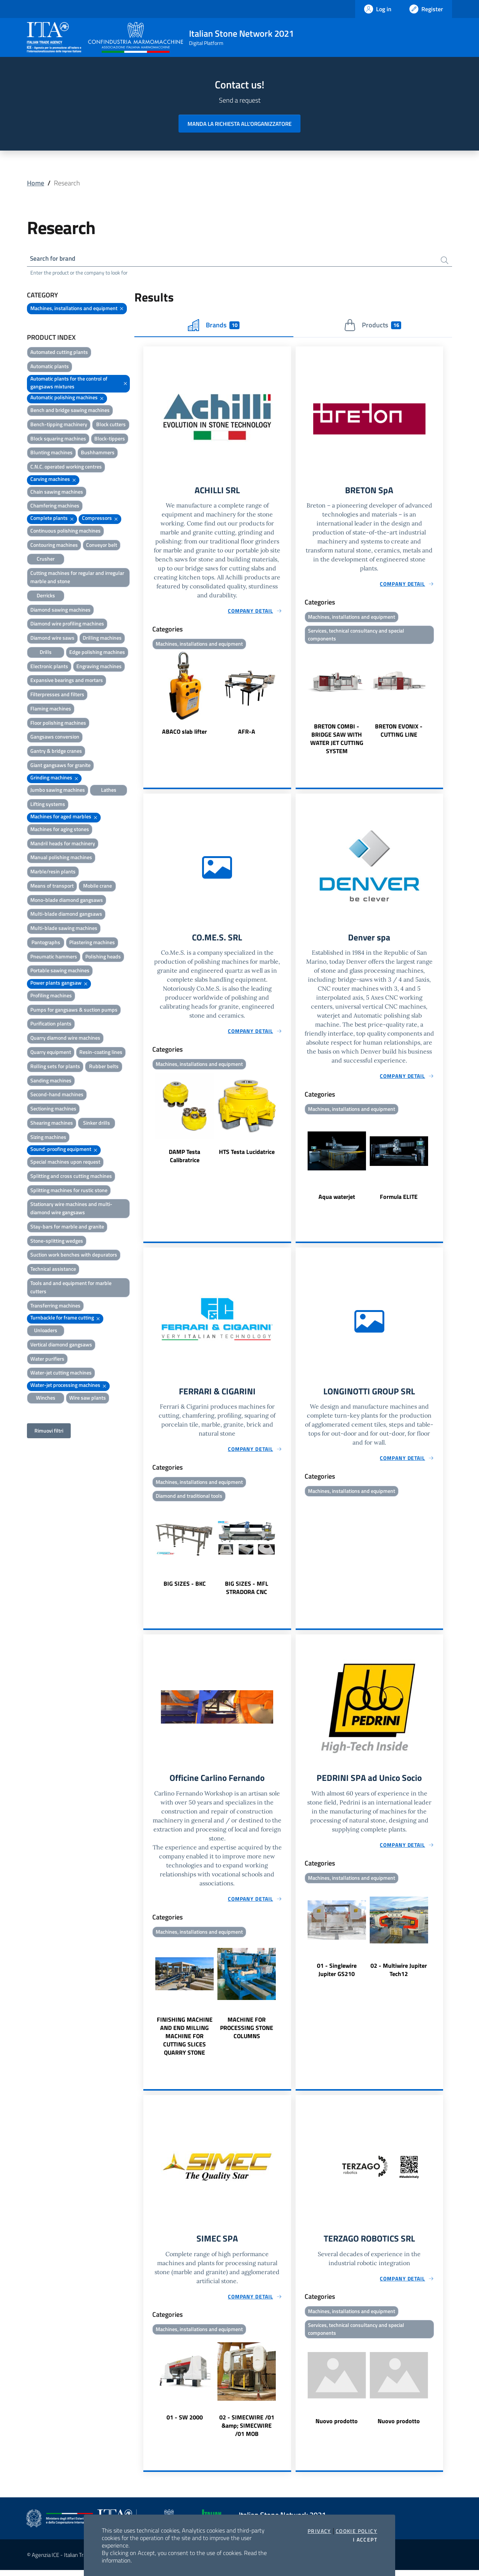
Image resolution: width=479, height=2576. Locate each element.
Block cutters (111, 425)
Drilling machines (102, 639)
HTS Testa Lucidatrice (247, 1155)
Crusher (46, 560)
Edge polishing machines (97, 653)
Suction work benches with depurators (73, 1256)
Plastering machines (92, 943)
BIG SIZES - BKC (185, 1588)
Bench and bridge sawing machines (70, 411)
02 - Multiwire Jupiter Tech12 (398, 1974)
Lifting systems (47, 805)
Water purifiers (47, 1360)
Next (288, 696)
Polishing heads (103, 957)
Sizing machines (48, 1138)
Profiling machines (51, 996)
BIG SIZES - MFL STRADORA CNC (246, 1592)
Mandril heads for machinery (62, 844)
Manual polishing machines (61, 858)
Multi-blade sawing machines (63, 929)
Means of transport (52, 887)
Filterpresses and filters (57, 695)
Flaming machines (50, 709)
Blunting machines (51, 453)
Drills (46, 653)
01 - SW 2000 (185, 2423)
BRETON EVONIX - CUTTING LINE (398, 733)
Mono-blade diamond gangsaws (66, 901)
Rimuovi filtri (48, 1432)
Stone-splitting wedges (56, 1242)
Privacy (319, 2531)
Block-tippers (109, 439)
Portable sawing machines (59, 971)
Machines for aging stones (59, 830)
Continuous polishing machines (65, 532)
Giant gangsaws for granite (60, 766)
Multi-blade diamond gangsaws (66, 915)
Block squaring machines (58, 439)
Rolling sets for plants (55, 1067)
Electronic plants (49, 667)
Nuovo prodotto (336, 2427)
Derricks (46, 596)
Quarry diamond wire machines (65, 1039)
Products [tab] (372, 326)
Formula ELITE (399, 1199)
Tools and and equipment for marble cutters (71, 1288)
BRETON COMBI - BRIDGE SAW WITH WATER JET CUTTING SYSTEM (336, 741)
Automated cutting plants (59, 353)
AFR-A (246, 733)
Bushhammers (98, 453)
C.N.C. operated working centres (66, 468)
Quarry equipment (50, 1053)
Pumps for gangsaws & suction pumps (74, 1011)
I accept (365, 2539)
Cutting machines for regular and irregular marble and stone (77, 578)
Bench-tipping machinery (58, 425)
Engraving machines (99, 667)
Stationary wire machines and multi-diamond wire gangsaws (71, 1209)
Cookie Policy (356, 2531)
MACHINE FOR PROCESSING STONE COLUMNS (246, 2033)
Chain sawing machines (56, 493)
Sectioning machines (53, 1109)
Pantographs (45, 943)
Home (35, 183)
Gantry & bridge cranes (56, 752)
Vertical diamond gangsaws (61, 1345)
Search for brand (54, 259)
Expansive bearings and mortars (66, 681)
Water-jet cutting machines (61, 1374)
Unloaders (45, 1331)
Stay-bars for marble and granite (67, 1227)
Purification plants (50, 1024)
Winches (45, 1399)
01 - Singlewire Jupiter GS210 (337, 1974)
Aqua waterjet (336, 1199)
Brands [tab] (214, 326)
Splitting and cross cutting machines (71, 1177)
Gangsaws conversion (54, 738)
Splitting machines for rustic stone (68, 1191)
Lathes (108, 791)
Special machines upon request (65, 1163)
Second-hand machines (56, 1095)
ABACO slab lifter (184, 733)
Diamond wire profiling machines (67, 624)
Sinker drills (96, 1124)
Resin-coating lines (100, 1053)
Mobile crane (97, 887)
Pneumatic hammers (53, 957)
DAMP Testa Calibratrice (184, 1159)
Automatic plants (49, 367)
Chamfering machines (54, 506)
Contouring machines (54, 546)
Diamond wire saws (52, 639)
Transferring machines (55, 1306)
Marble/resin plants (53, 872)
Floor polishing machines (58, 724)
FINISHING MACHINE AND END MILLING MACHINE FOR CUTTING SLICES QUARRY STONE (185, 2041)
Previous (146, 696)
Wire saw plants (87, 1399)
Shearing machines (51, 1124)
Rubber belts (104, 1067)
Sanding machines (50, 1081)
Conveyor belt (101, 546)
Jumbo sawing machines (57, 791)
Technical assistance (53, 1270)
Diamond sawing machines (60, 610)
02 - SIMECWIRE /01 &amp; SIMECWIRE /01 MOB (246, 2431)
